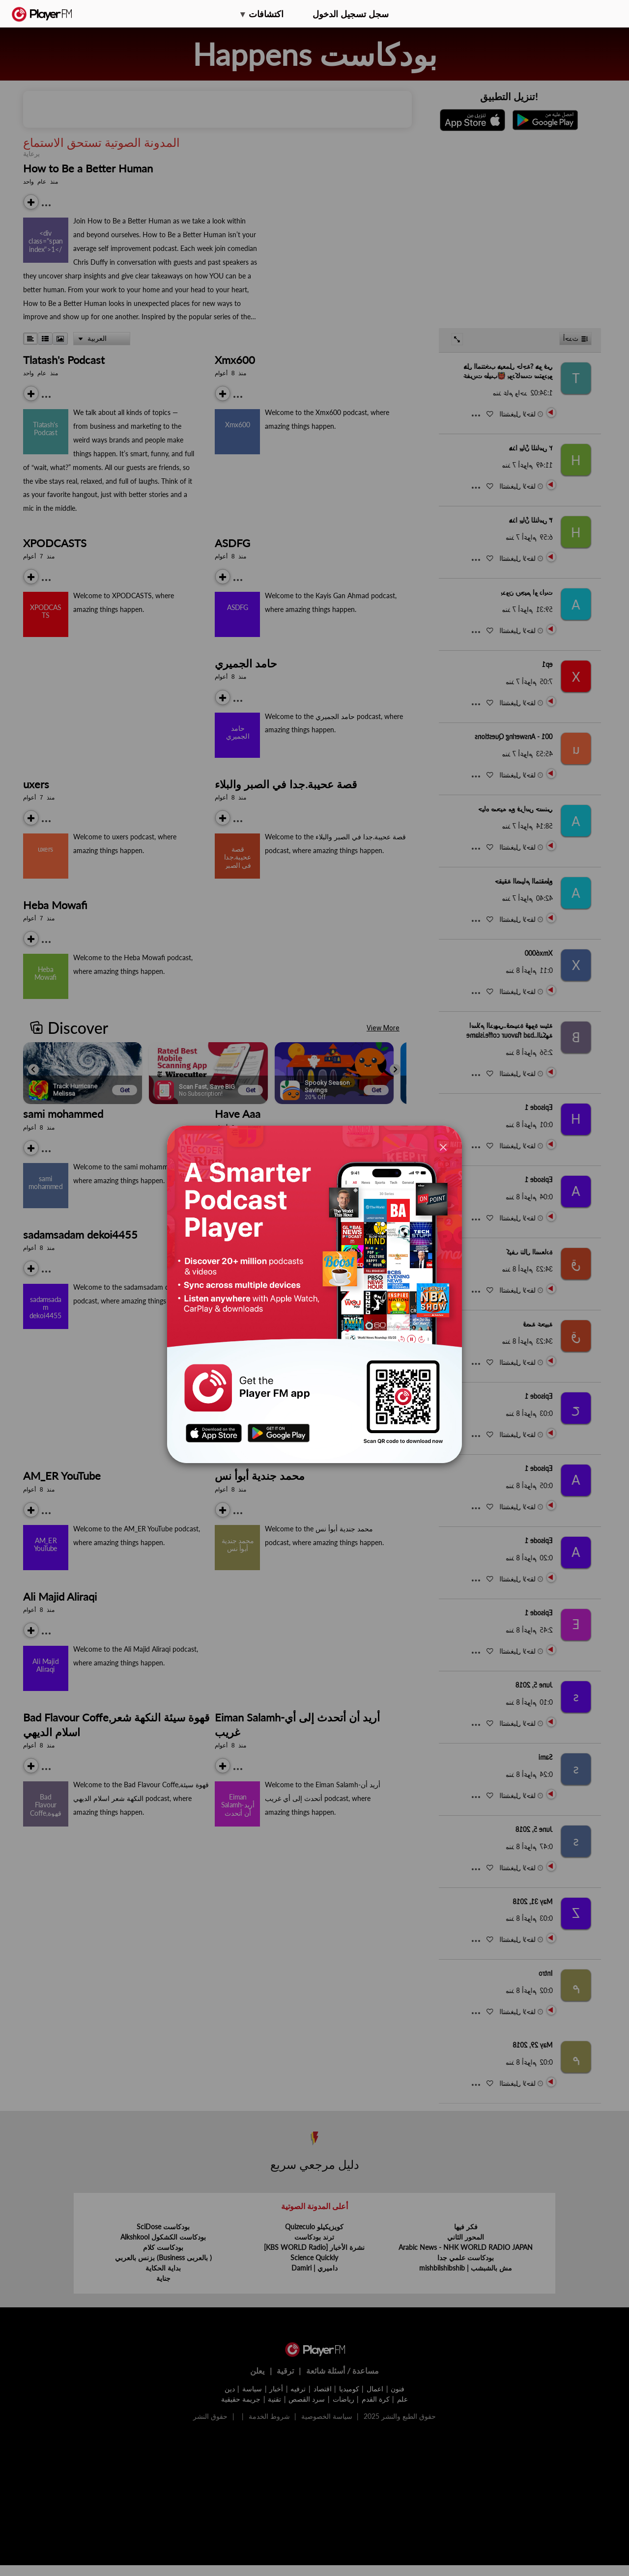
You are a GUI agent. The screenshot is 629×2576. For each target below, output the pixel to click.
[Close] (443, 1146)
